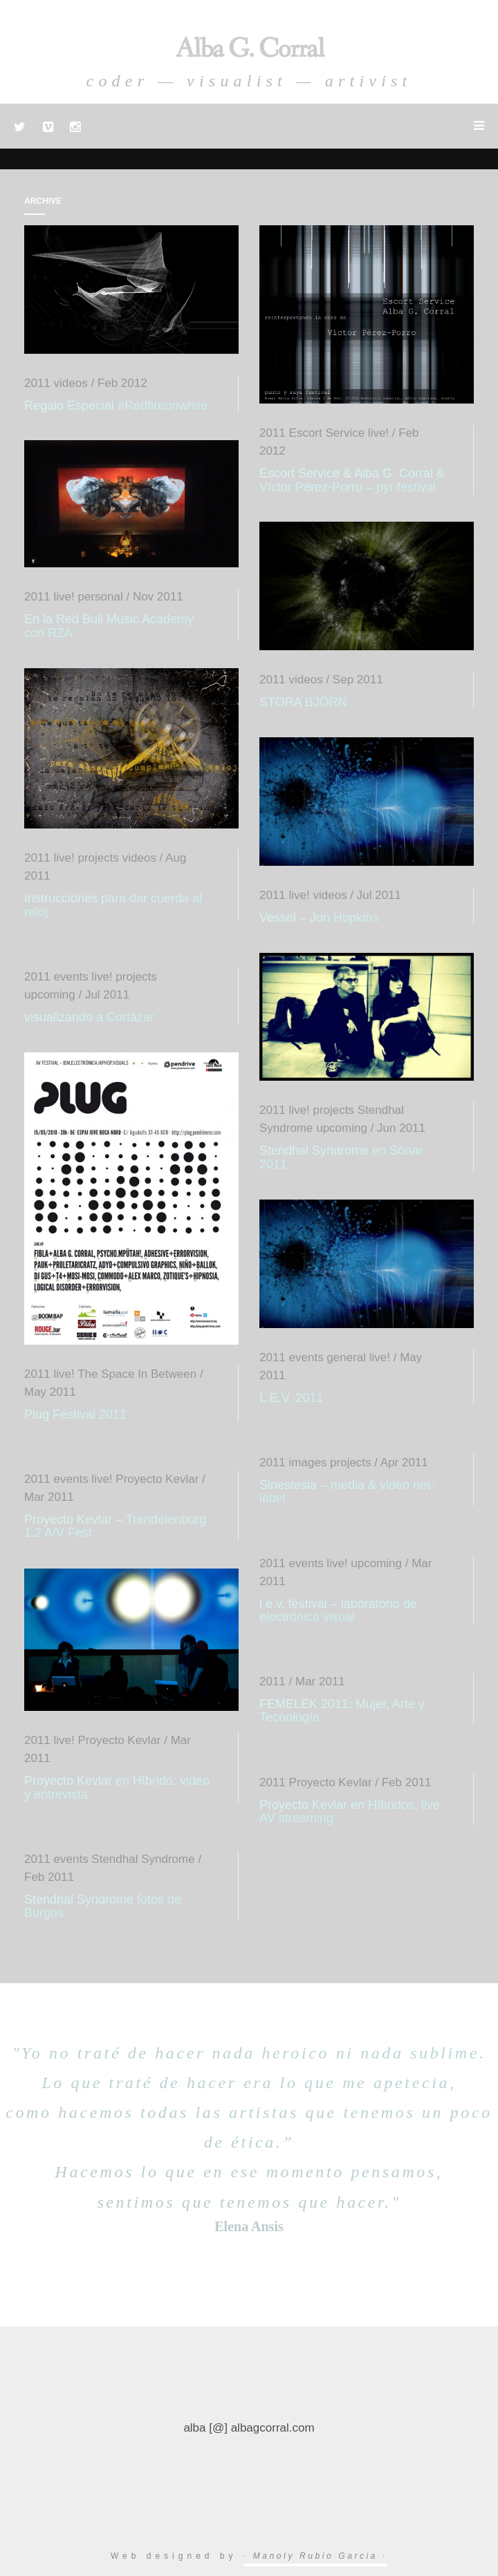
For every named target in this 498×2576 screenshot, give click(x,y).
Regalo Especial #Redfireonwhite (116, 406)
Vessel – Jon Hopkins (318, 918)
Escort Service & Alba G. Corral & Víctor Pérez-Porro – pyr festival (352, 480)
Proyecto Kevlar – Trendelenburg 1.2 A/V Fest (115, 1526)
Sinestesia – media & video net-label (346, 1492)
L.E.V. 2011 (291, 1398)
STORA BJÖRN (303, 702)
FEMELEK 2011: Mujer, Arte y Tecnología (342, 1711)
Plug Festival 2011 (75, 1414)
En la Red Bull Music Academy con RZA (109, 626)
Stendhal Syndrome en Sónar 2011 (341, 1157)
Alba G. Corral (249, 49)
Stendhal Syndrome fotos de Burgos (102, 1906)
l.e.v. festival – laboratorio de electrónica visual (338, 1611)
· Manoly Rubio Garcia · (315, 2556)
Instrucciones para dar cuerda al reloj (113, 905)
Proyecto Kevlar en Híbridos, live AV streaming (349, 1812)
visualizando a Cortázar (89, 1017)
